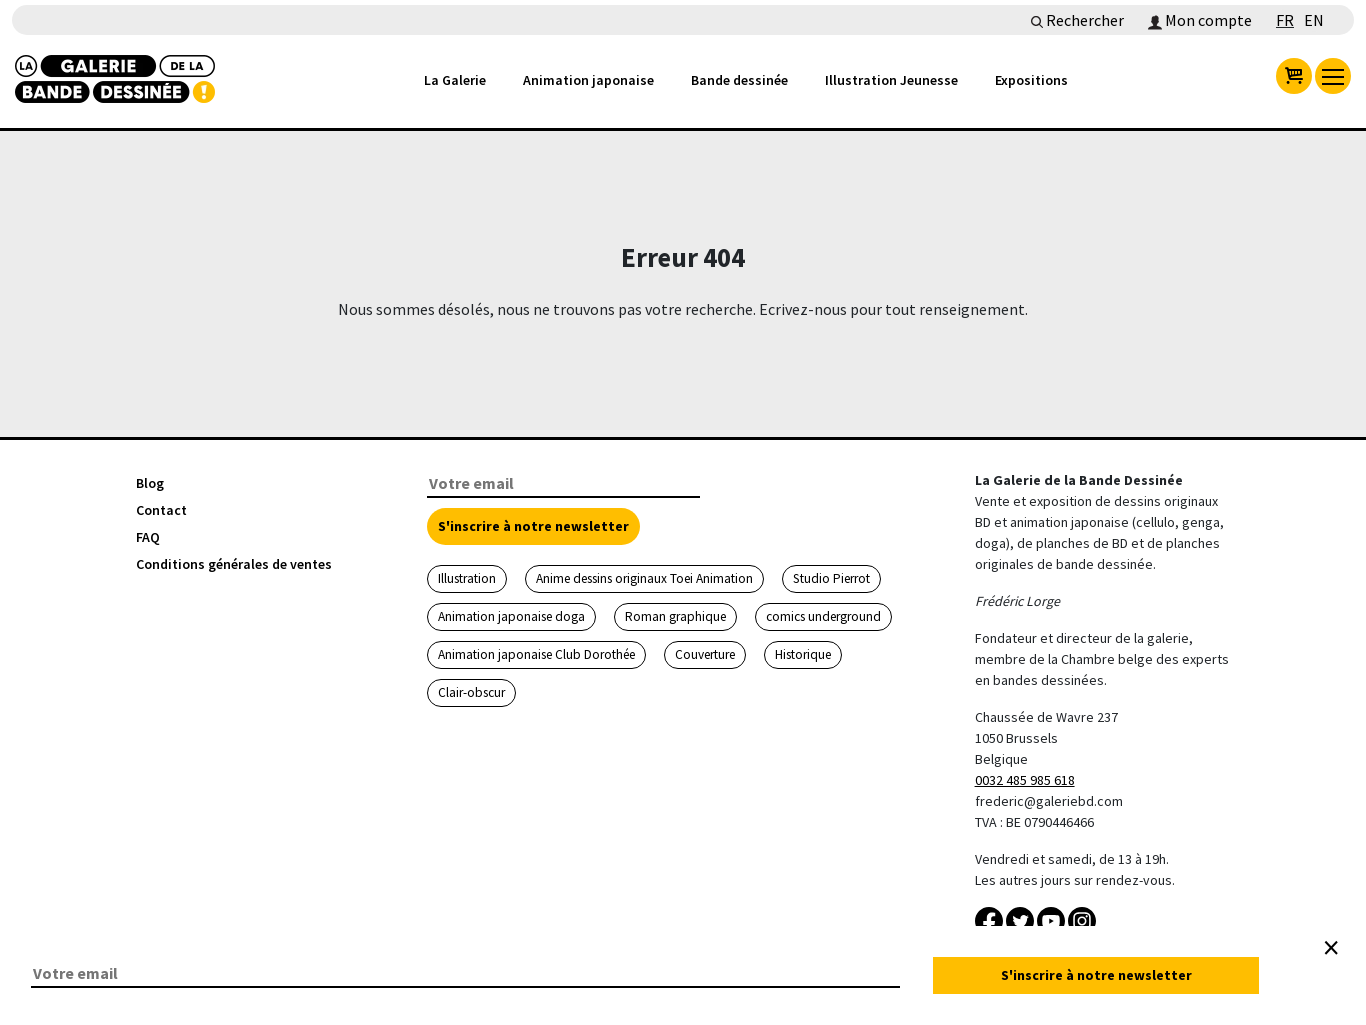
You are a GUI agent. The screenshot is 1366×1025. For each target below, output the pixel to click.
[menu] (1333, 76)
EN (1314, 20)
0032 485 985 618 (1025, 780)
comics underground (823, 616)
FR (1285, 20)
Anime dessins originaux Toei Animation (644, 578)
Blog (150, 483)
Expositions (1031, 80)
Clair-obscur (471, 692)
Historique (803, 654)
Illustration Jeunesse (891, 80)
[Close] (1331, 948)
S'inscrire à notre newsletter (533, 526)
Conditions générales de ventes (234, 564)
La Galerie (455, 80)
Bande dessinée (739, 80)
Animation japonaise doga (511, 616)
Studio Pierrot (831, 578)
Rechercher (1077, 20)
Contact (161, 510)
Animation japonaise (588, 80)
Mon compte (1200, 20)
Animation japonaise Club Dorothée (536, 654)
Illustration (467, 578)
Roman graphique (675, 616)
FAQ (148, 537)
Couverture (705, 654)
